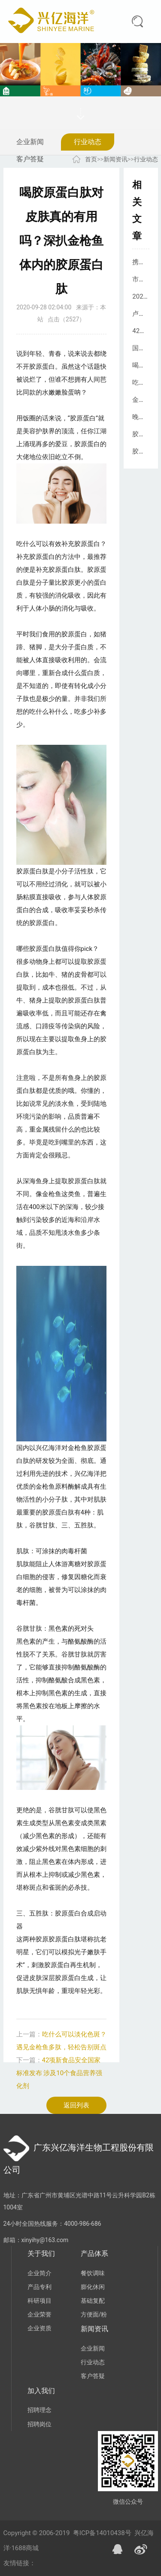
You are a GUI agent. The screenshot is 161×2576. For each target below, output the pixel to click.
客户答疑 (30, 159)
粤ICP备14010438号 (102, 2533)
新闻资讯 (115, 159)
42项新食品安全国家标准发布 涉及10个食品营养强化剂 (59, 2073)
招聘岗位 (39, 2424)
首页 (91, 159)
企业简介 (39, 2273)
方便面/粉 (94, 2314)
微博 (140, 2549)
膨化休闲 (93, 2286)
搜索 (137, 21)
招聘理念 (39, 2409)
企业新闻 (30, 142)
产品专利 (39, 2286)
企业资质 (39, 2328)
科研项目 (39, 2300)
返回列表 (76, 2105)
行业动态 (87, 142)
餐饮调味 (93, 2273)
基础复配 (93, 2300)
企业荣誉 (39, 2314)
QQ (117, 2549)
